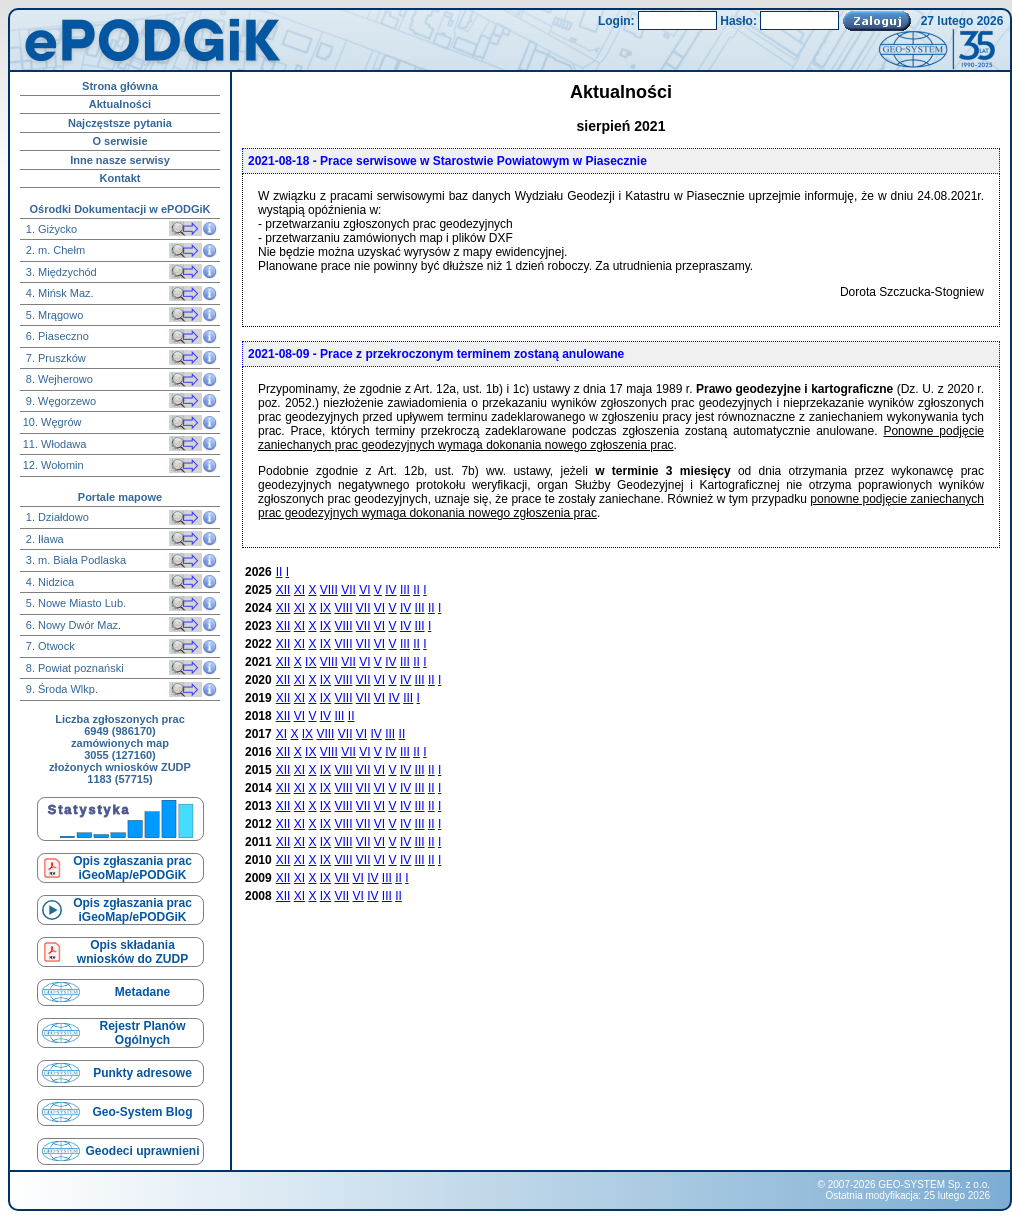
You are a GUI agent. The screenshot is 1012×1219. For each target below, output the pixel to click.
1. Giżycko (50, 229)
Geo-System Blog (142, 1112)
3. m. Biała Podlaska (74, 560)
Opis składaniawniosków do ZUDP (132, 952)
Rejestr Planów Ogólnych (142, 1033)
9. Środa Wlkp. (60, 689)
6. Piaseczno (56, 336)
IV (390, 590)
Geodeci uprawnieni (142, 1151)
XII (283, 590)
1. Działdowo (56, 517)
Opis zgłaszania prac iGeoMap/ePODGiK (132, 868)
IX (325, 608)
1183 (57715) (119, 779)
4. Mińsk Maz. (58, 293)
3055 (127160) (120, 755)
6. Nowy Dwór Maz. (72, 625)
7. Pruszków (54, 358)
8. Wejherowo (58, 379)
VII (348, 590)
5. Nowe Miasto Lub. (74, 603)
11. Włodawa (55, 444)
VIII (329, 590)
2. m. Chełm (54, 250)
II (279, 572)
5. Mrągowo (53, 315)
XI (299, 590)
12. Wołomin (53, 465)
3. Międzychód (60, 272)
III (405, 590)
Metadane (142, 992)
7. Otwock (49, 646)
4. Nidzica (48, 582)
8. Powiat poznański (73, 668)
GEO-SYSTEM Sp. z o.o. (934, 1184)
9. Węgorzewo (59, 401)
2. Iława (43, 539)
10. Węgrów (52, 422)
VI (364, 590)
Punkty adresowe (142, 1073)
